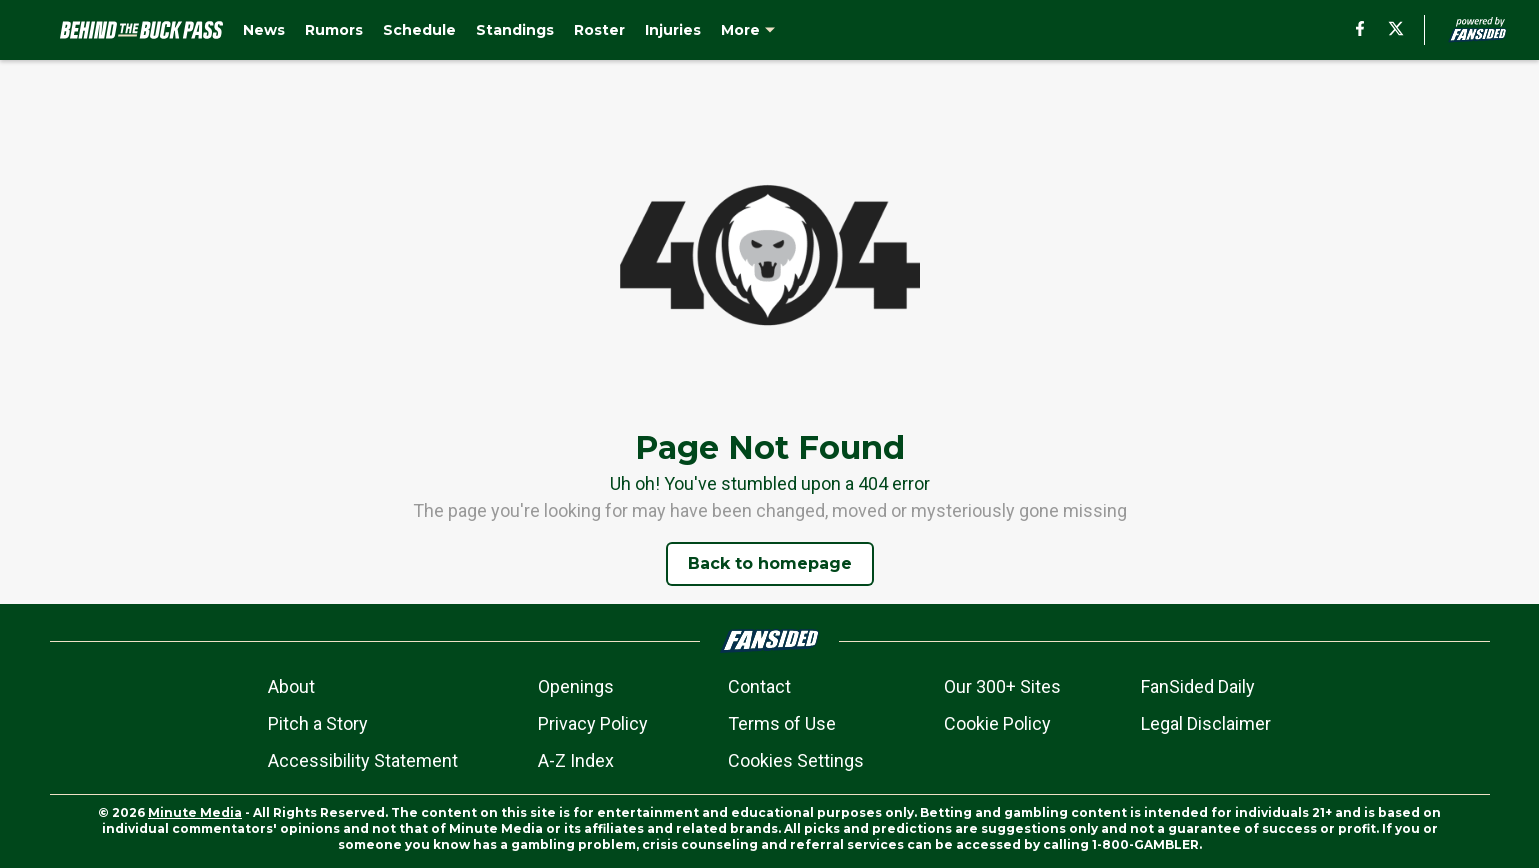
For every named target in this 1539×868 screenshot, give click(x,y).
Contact (759, 686)
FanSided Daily (1198, 686)
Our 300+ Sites (1002, 686)
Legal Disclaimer (1206, 723)
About (291, 686)
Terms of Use (782, 723)
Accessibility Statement (363, 760)
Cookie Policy (997, 723)
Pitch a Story (318, 723)
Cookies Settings (796, 760)
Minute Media (195, 812)
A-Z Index (576, 760)
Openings (576, 686)
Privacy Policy (593, 723)
